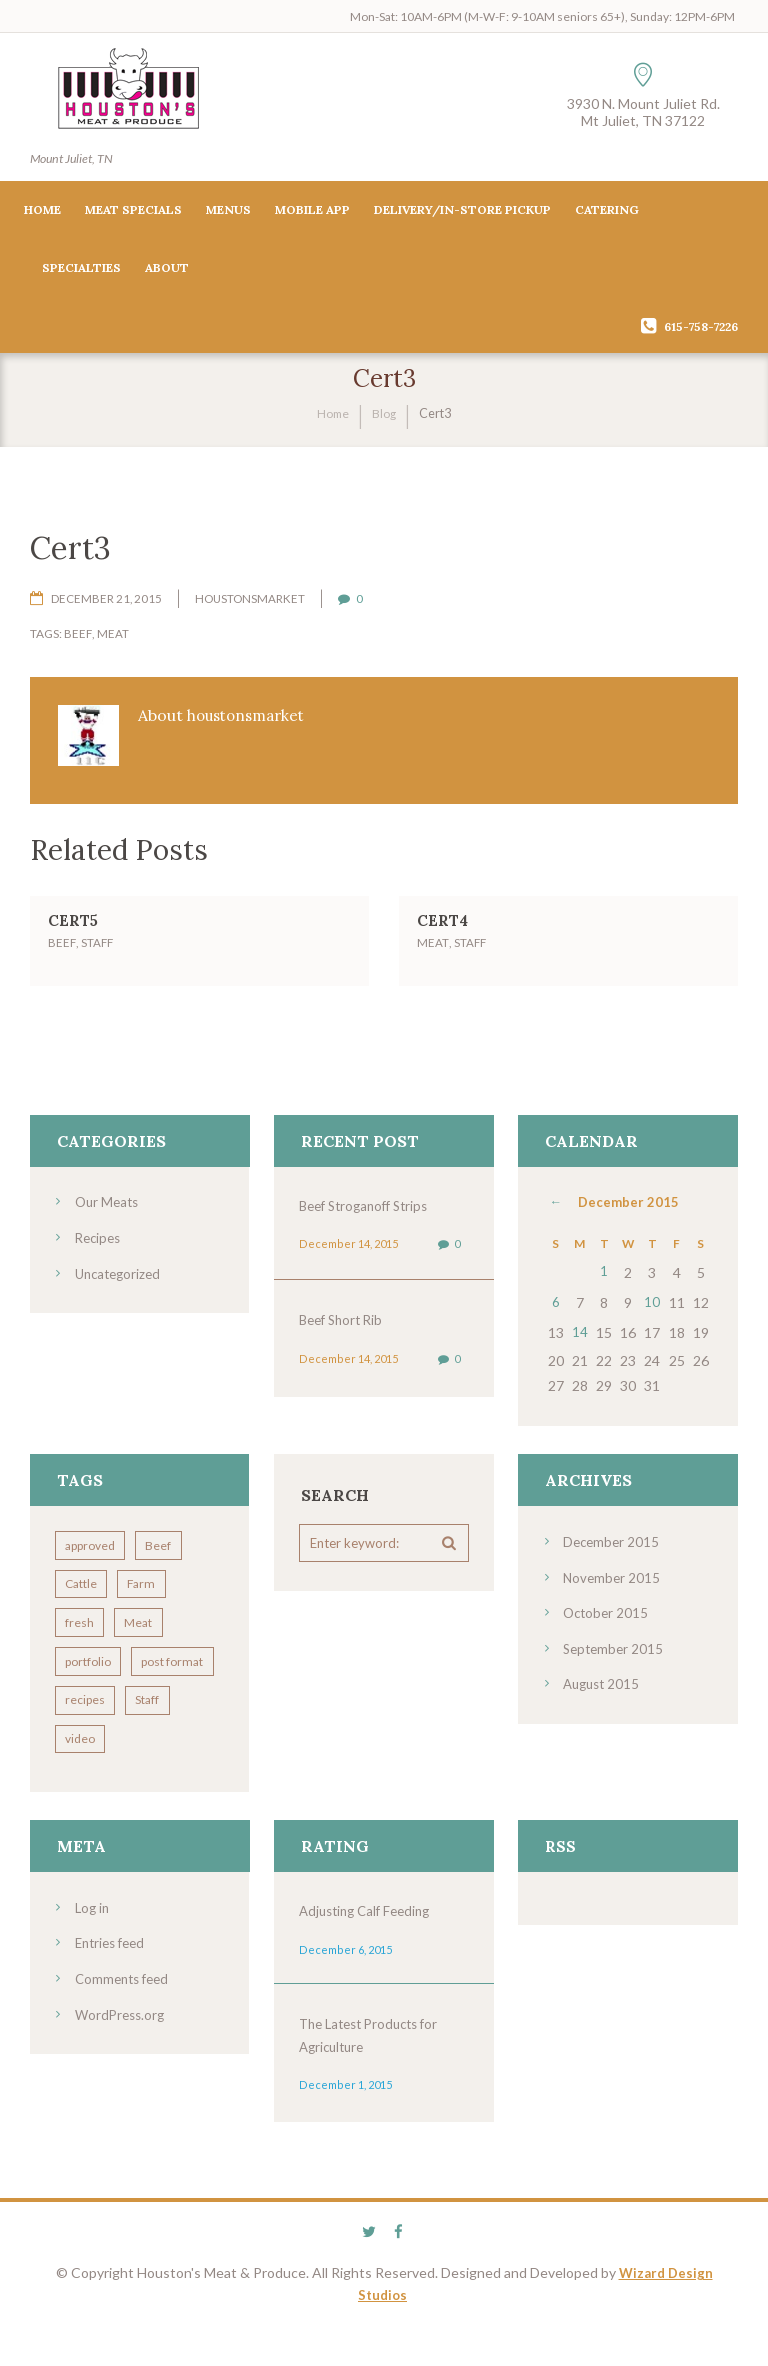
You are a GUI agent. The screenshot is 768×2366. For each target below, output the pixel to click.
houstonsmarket (251, 601)
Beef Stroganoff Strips (369, 1212)
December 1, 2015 (344, 2125)
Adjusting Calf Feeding (370, 1951)
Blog (385, 416)
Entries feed (113, 1982)
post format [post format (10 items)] (99, 1698)
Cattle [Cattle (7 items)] (84, 1578)
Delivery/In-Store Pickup (462, 212)
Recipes (100, 1244)
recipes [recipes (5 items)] (88, 1738)
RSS (561, 1887)
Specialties (81, 270)
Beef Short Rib (344, 1326)
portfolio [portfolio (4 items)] (91, 1658)
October (607, 1603)
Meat (112, 637)
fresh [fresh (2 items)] (82, 1618)
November (613, 1568)
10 (652, 1302)
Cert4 (444, 927)
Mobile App (312, 212)
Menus (228, 212)
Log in (93, 1947)
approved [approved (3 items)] (93, 1538)
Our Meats (109, 1209)
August (604, 1673)
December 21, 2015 (107, 601)
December (628, 1209)
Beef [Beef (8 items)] (167, 1538)
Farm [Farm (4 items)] (150, 1578)
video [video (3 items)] (83, 1778)
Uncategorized (121, 1279)
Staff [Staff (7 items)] (156, 1738)
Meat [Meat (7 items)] (147, 1618)
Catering (607, 212)
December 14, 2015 (347, 1250)
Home (42, 212)
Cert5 (75, 927)
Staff (97, 949)
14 (580, 1327)
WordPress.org (122, 2052)
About (167, 270)
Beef (77, 637)
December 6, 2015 (344, 1989)
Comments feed (125, 2017)
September (615, 1638)
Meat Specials (133, 212)
